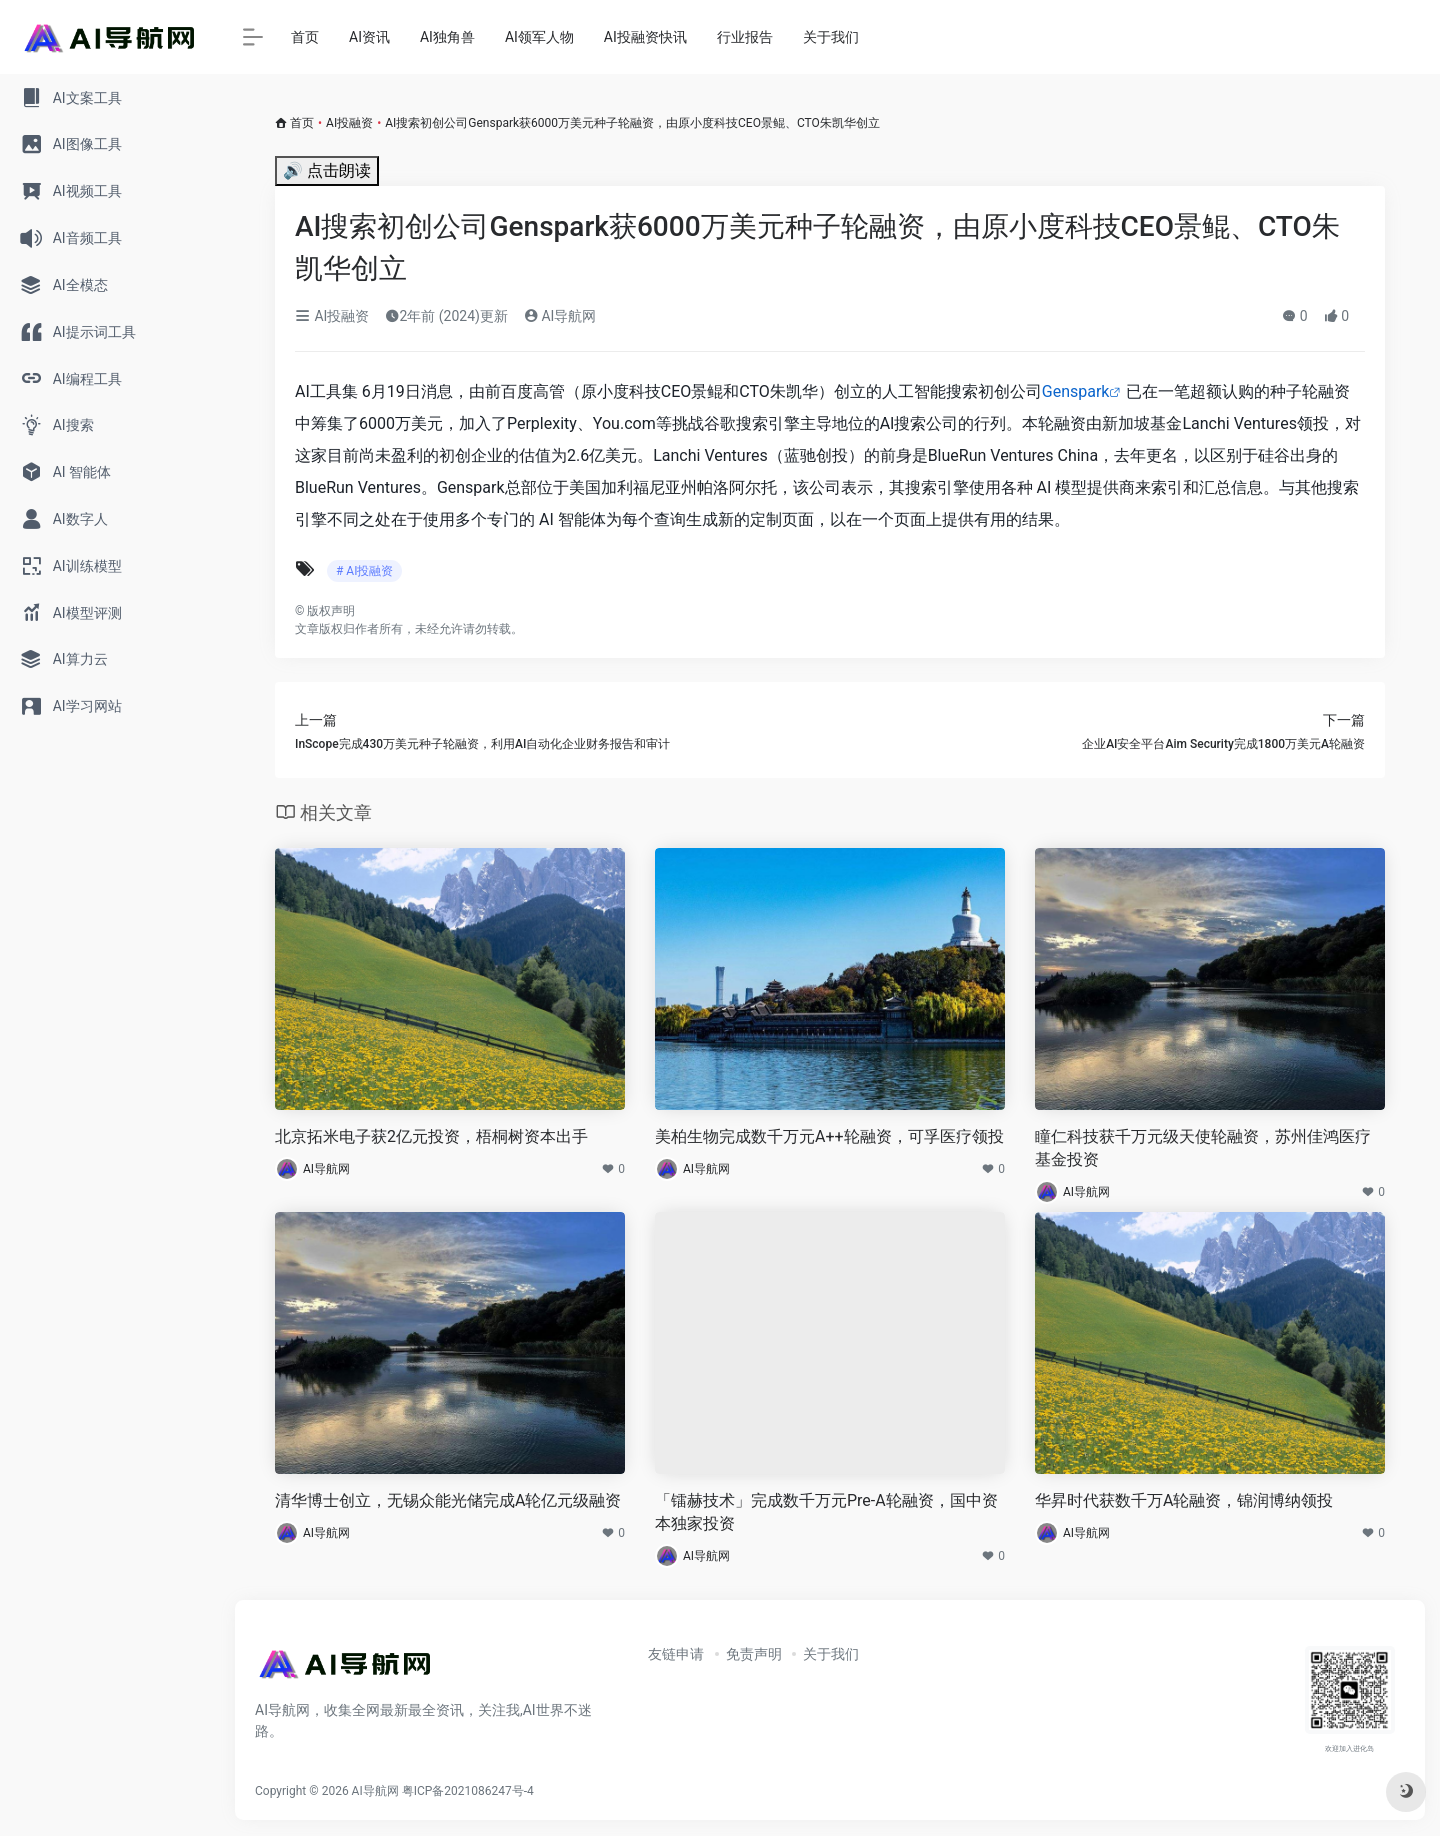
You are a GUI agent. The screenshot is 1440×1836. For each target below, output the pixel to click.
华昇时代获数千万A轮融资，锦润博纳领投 (1184, 1500)
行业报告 (745, 37)
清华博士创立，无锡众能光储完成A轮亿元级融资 (448, 1500)
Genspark (1076, 391)
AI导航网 (560, 316)
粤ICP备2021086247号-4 (468, 1791)
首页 (305, 37)
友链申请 (676, 1654)
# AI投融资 (364, 571)
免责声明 (754, 1654)
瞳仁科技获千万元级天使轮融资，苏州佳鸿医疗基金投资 (1203, 1148)
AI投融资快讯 (645, 37)
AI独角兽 (447, 37)
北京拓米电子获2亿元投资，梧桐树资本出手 (431, 1136)
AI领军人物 (539, 37)
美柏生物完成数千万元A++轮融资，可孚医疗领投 (829, 1136)
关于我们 (831, 37)
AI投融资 (349, 123)
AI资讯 (369, 37)
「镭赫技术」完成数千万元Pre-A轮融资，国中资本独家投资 (826, 1512)
